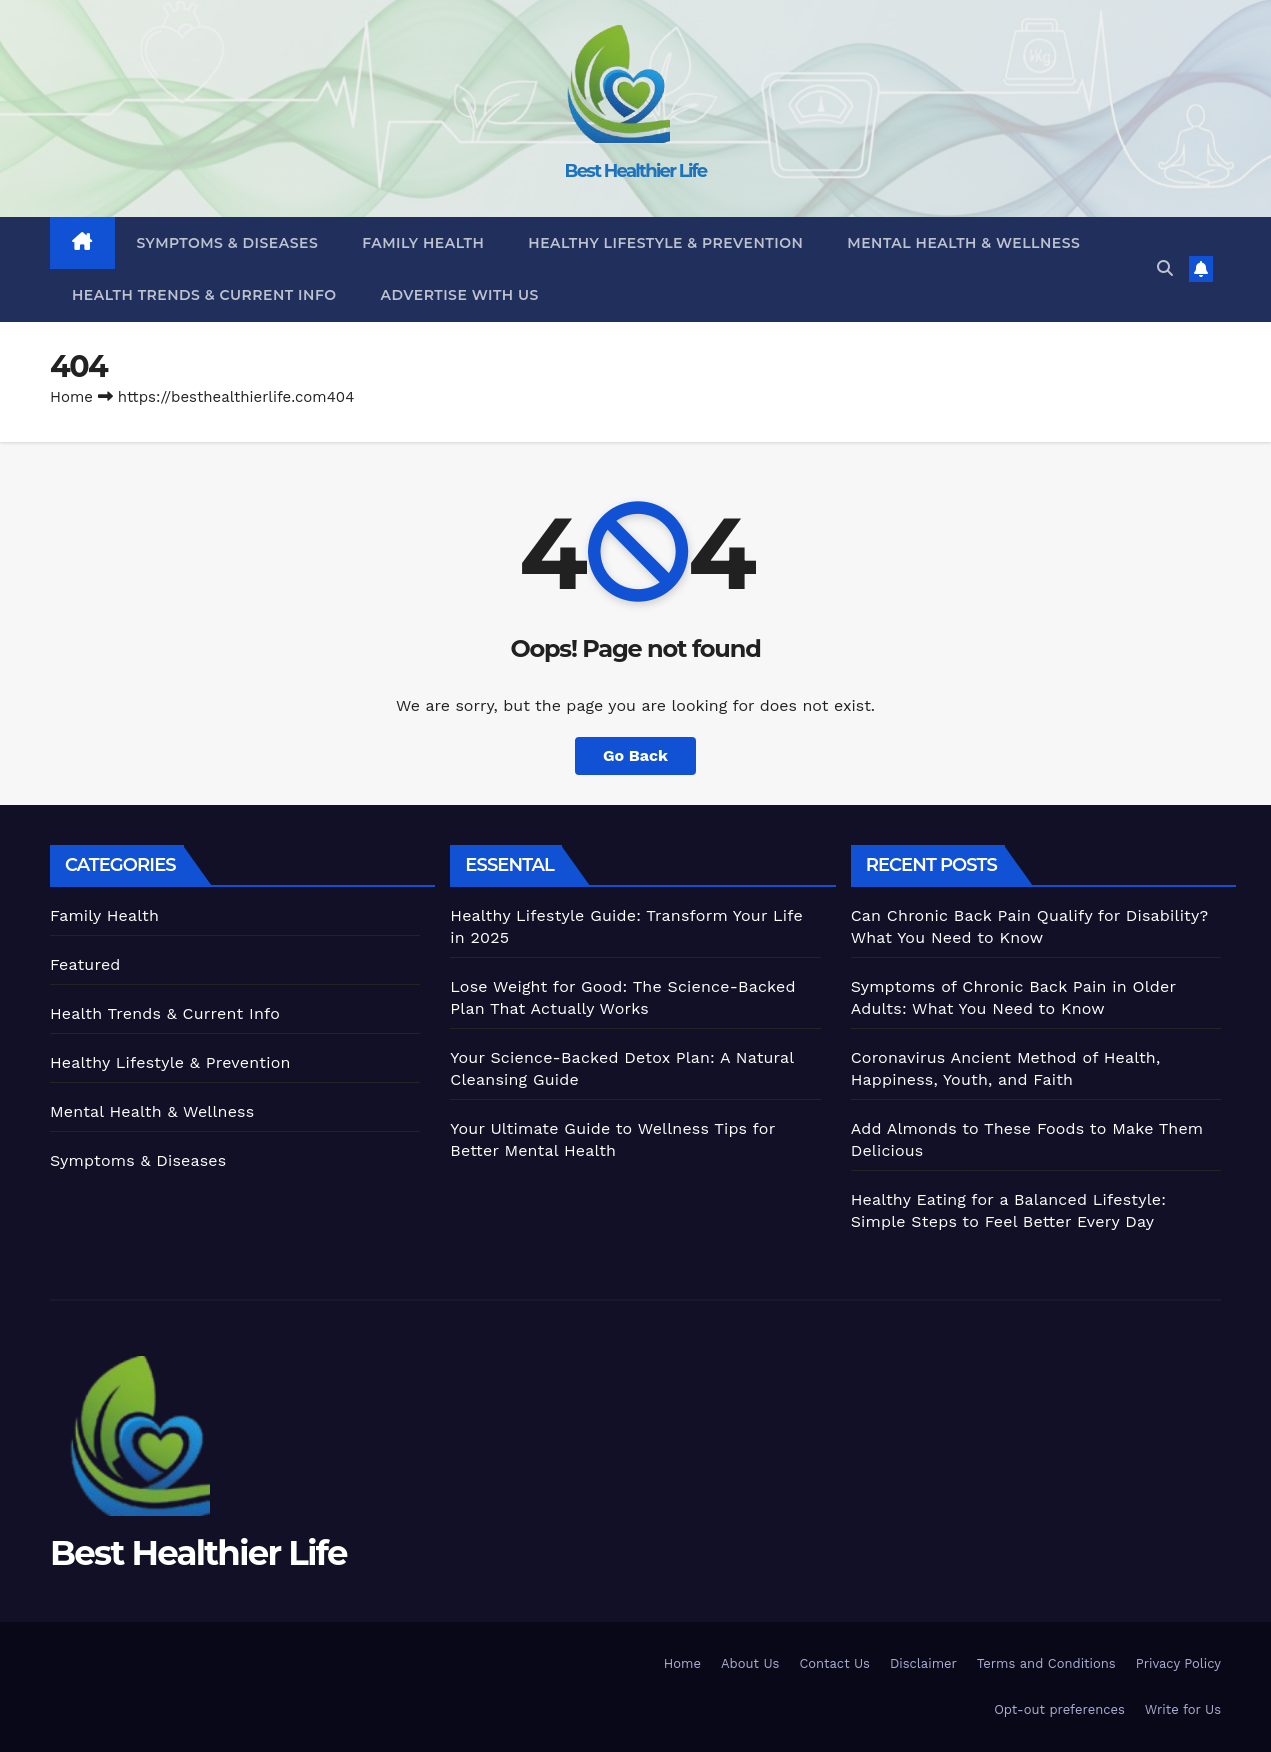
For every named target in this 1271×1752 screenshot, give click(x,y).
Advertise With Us (460, 295)
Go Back (635, 755)
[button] (1165, 268)
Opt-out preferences (1059, 1709)
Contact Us (834, 1663)
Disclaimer (923, 1663)
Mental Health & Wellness (963, 243)
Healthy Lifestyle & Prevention (665, 243)
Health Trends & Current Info (204, 295)
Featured (85, 964)
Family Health (423, 243)
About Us (750, 1663)
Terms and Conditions (1046, 1663)
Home (71, 397)
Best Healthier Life (636, 171)
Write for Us (1183, 1709)
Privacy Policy (1178, 1663)
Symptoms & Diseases (228, 243)
